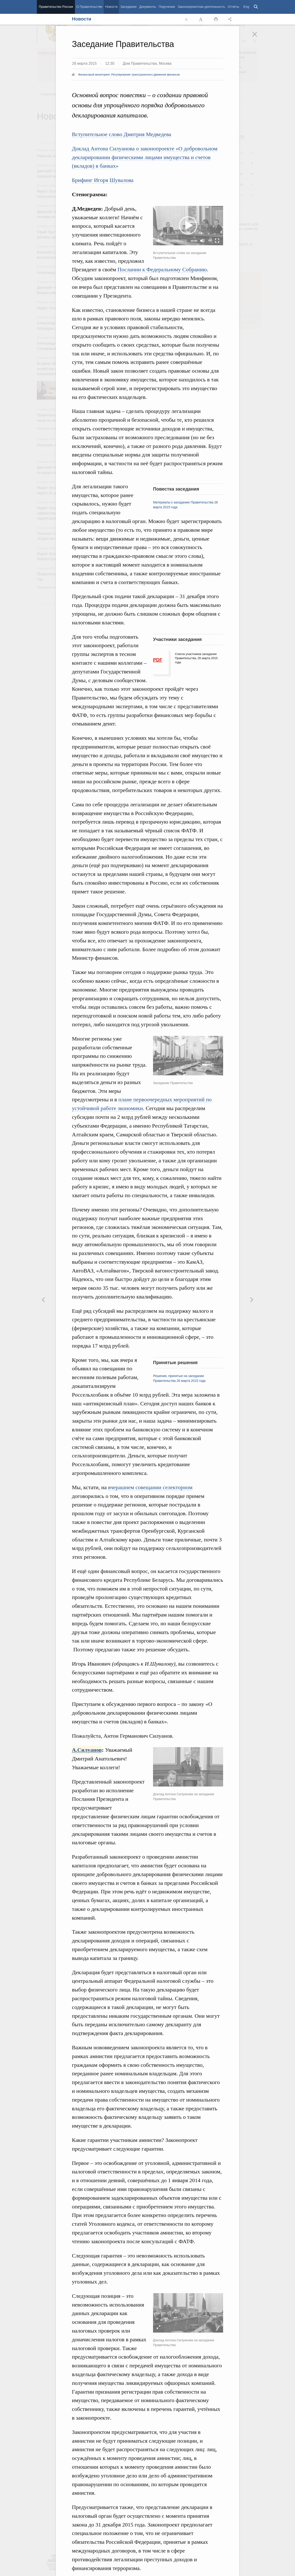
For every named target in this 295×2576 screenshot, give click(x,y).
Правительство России (56, 7)
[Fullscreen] (217, 240)
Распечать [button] (215, 19)
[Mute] (202, 240)
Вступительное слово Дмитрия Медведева (121, 134)
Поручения (167, 7)
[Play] (159, 240)
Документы (147, 7)
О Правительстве (89, 7)
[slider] (176, 241)
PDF (157, 659)
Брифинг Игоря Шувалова (102, 180)
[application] (188, 225)
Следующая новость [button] (43, 1300)
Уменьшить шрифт (186, 19)
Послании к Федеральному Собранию (162, 269)
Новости (111, 7)
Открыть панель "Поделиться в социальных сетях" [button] (230, 19)
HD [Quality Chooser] (210, 240)
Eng (246, 7)
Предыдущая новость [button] (251, 1300)
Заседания (128, 7)
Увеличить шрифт (201, 19)
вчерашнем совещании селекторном (150, 1487)
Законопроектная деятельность (201, 7)
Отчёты (233, 7)
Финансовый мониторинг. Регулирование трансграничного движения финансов (129, 74)
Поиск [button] (256, 7)
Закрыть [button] (257, 37)
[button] (188, 225)
